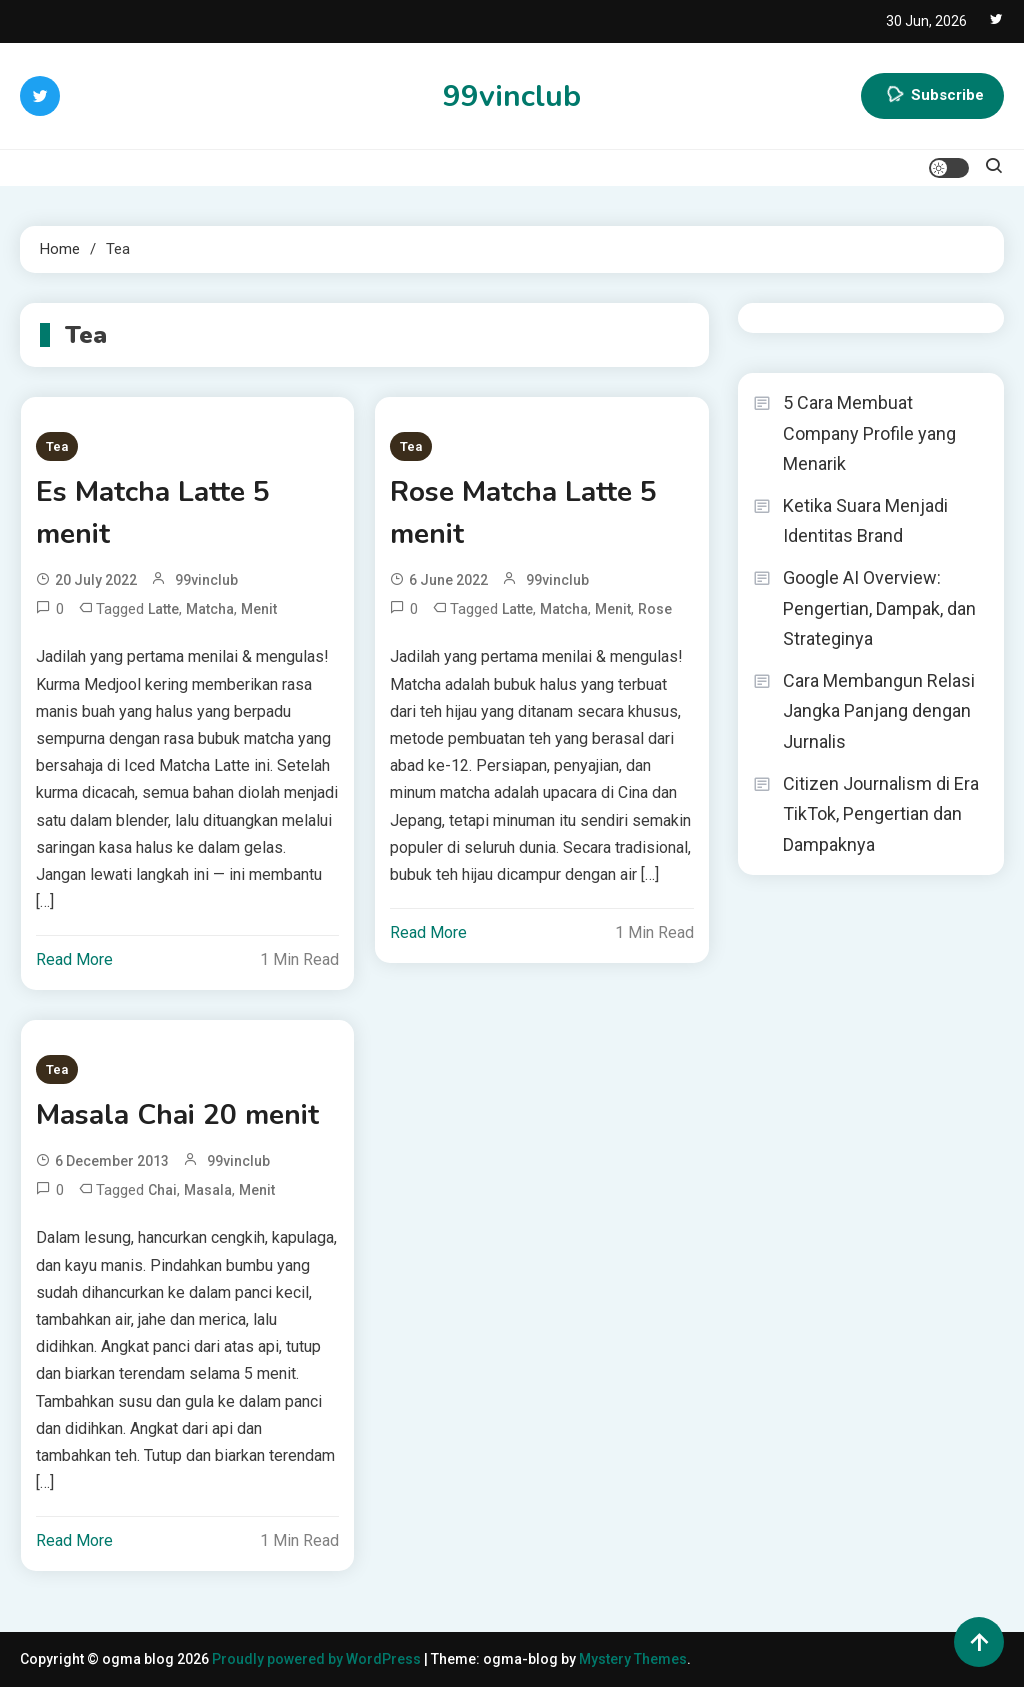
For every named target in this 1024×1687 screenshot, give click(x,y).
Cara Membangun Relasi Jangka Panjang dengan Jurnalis (879, 711)
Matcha (210, 609)
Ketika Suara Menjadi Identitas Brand (865, 521)
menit (259, 609)
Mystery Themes (633, 1659)
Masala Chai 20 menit (177, 1115)
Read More (74, 959)
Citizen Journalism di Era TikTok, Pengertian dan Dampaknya (881, 814)
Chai (162, 1190)
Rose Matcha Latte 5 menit (523, 513)
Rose (655, 609)
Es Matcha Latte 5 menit (153, 513)
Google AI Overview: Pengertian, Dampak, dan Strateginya (879, 608)
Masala (208, 1190)
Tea (57, 446)
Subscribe (932, 96)
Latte (163, 609)
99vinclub (512, 96)
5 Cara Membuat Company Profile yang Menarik (869, 433)
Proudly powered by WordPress (318, 1659)
